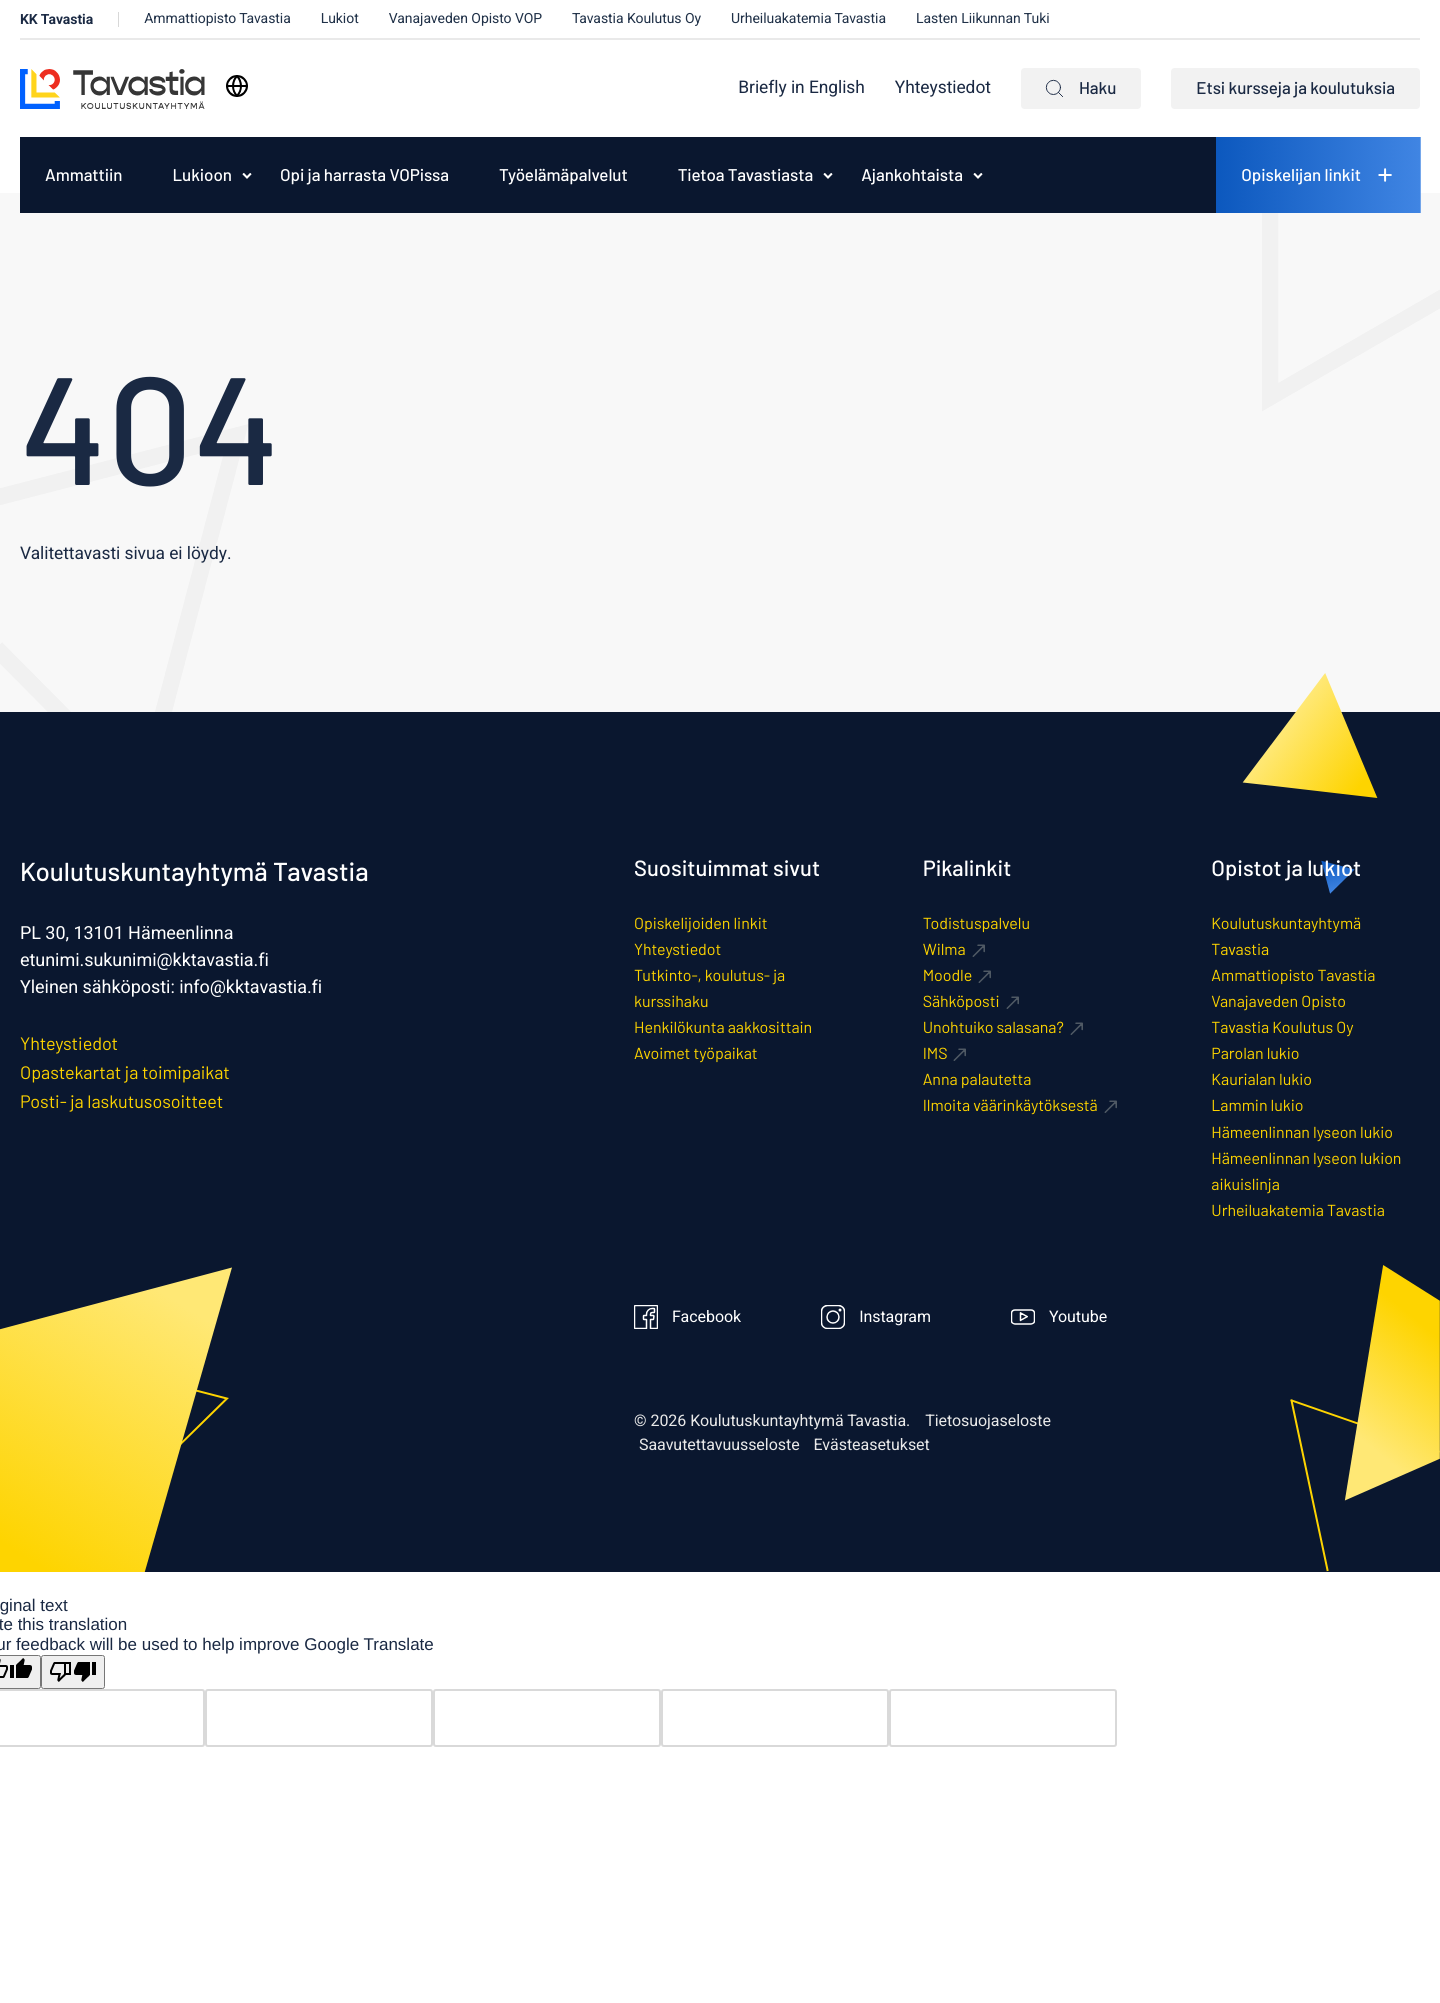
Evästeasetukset (872, 1445)
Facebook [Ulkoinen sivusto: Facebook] (687, 1317)
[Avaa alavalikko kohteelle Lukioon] (247, 175)
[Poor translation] (73, 1672)
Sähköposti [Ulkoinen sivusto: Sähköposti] (961, 1001)
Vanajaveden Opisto (1278, 1001)
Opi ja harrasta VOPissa (364, 175)
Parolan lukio (1255, 1053)
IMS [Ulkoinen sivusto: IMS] (935, 1053)
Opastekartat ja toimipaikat (125, 1072)
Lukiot (340, 18)
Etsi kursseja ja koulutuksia (1295, 88)
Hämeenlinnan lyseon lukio (1302, 1132)
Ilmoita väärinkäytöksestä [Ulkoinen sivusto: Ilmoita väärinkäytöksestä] (1010, 1105)
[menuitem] (801, 88)
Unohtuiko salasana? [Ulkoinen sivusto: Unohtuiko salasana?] (993, 1027)
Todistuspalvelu (976, 923)
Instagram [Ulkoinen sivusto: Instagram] (876, 1317)
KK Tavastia (56, 19)
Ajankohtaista (912, 175)
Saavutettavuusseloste (719, 1445)
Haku (1081, 88)
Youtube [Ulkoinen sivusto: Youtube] (1059, 1317)
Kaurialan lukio (1261, 1079)
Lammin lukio (1257, 1105)
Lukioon (202, 175)
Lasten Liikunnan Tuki (983, 18)
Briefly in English (801, 88)
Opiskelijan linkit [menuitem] (1301, 175)
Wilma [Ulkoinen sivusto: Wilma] (944, 949)
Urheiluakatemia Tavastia (808, 18)
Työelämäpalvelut (563, 175)
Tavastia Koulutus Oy (636, 18)
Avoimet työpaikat (695, 1053)
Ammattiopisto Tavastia (217, 18)
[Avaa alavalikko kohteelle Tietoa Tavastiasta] (828, 175)
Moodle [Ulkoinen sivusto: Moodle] (948, 975)
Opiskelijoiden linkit (700, 923)
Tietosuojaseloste (988, 1421)
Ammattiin (83, 175)
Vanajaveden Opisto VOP (465, 18)
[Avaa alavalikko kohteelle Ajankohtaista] (978, 175)
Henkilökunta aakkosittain (723, 1027)
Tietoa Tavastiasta (746, 175)
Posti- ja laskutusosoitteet (121, 1101)
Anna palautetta (977, 1079)
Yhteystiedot (943, 88)
